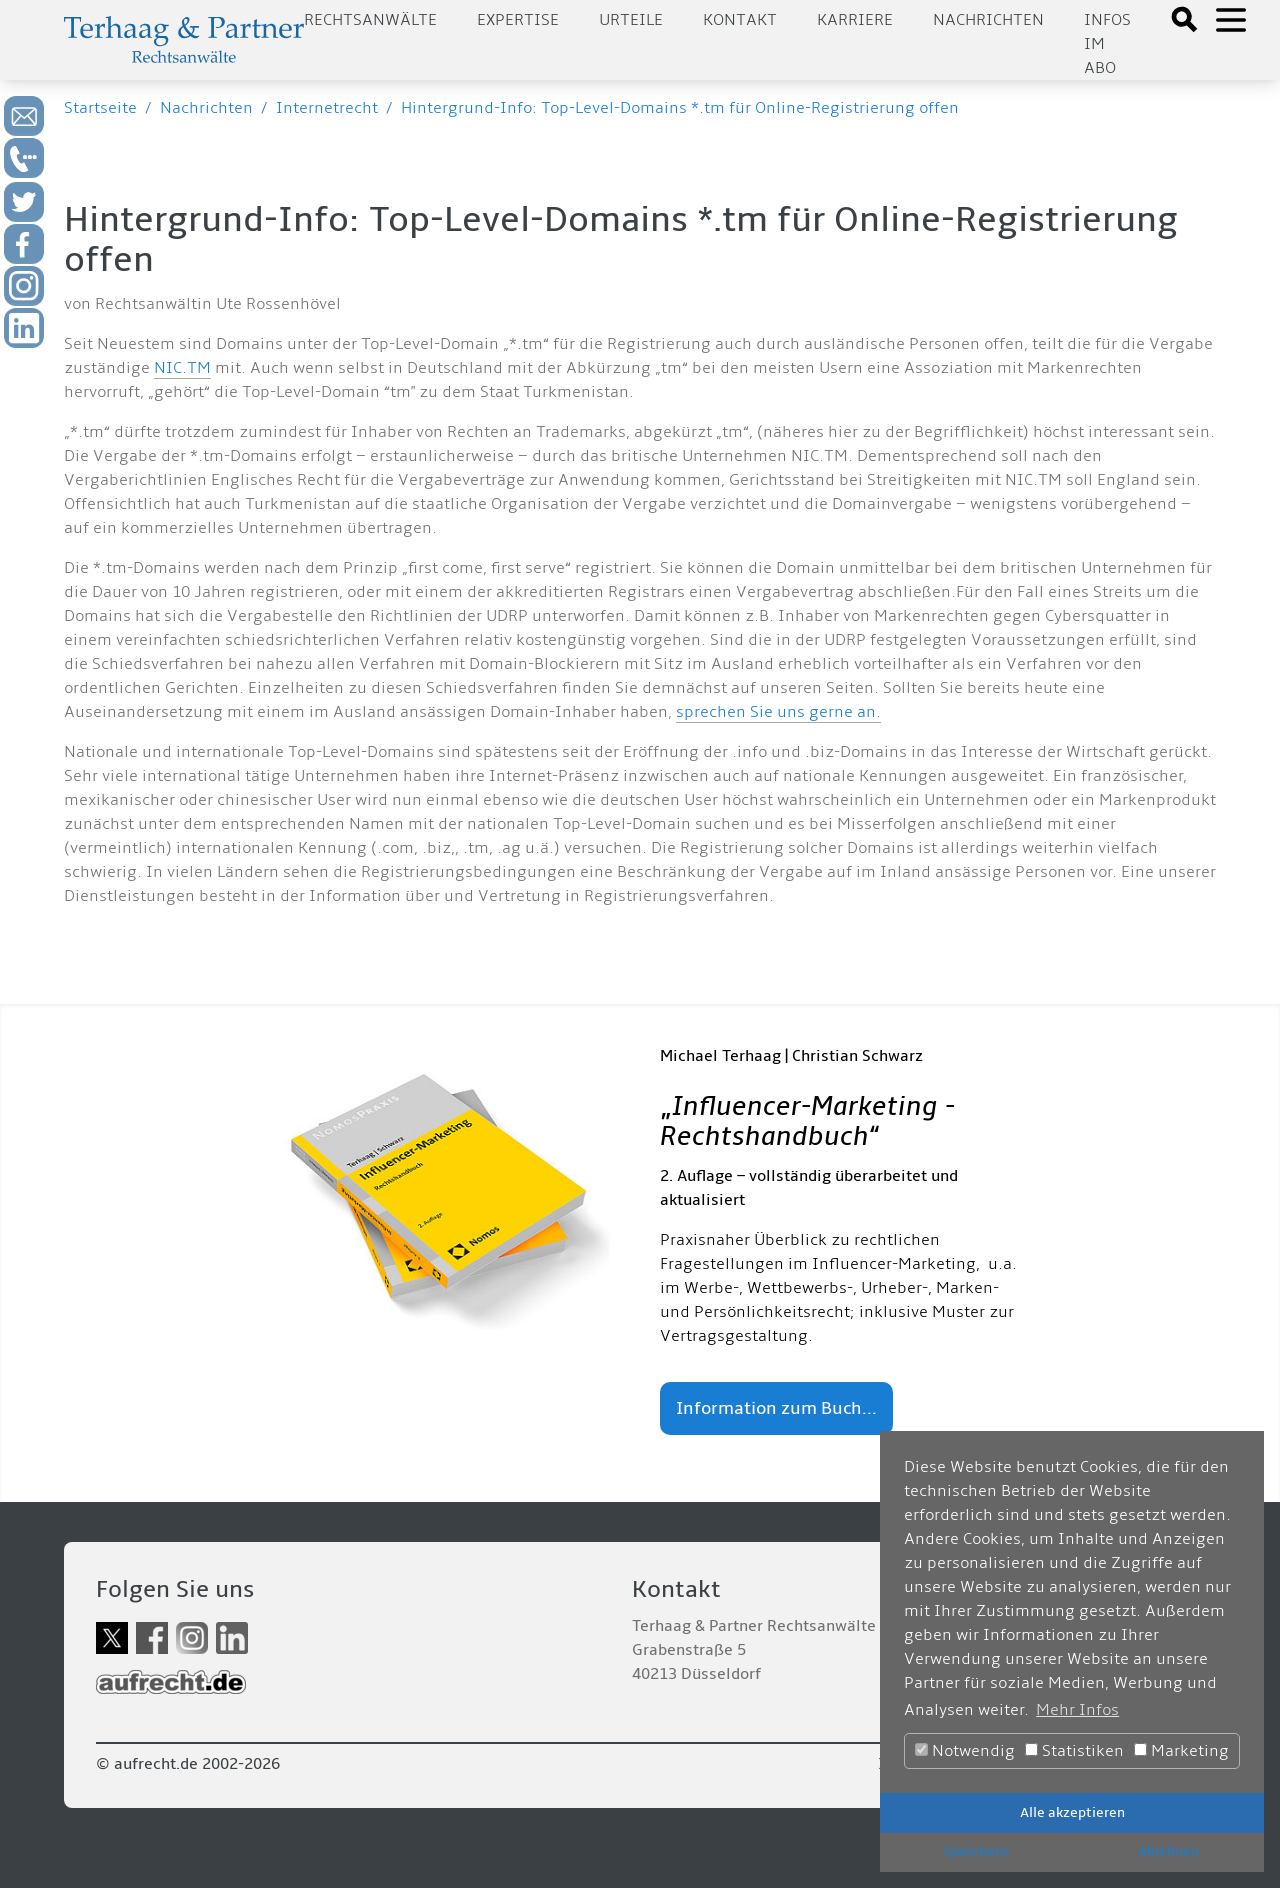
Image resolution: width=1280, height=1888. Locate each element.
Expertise (518, 20)
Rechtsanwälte (370, 20)
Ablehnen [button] (1168, 1851)
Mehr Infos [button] (1077, 1710)
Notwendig (965, 1751)
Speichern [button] (976, 1851)
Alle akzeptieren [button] (1072, 1812)
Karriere (855, 20)
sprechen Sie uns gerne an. (778, 712)
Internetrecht (327, 108)
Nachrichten (988, 20)
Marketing (1181, 1751)
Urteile (631, 20)
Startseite (100, 108)
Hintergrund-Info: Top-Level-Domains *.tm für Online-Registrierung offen (680, 108)
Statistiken (1074, 1751)
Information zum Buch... (776, 1408)
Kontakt (740, 20)
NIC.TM (182, 368)
